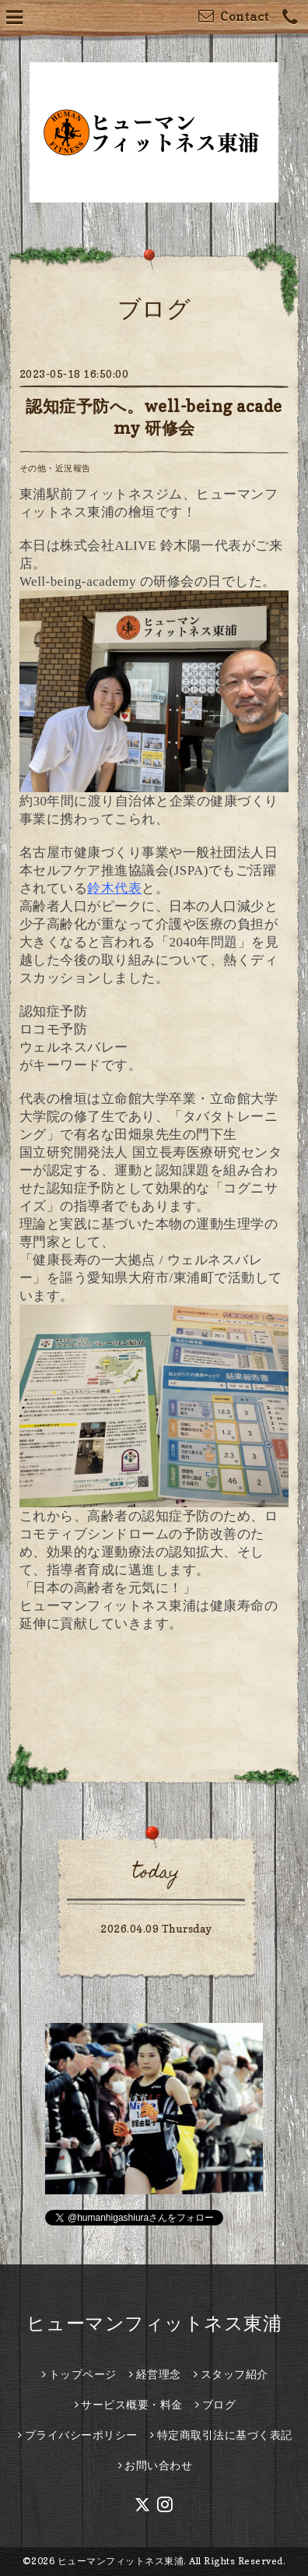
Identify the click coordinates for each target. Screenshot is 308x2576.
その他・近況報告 (55, 468)
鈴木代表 (114, 888)
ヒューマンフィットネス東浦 (154, 2323)
